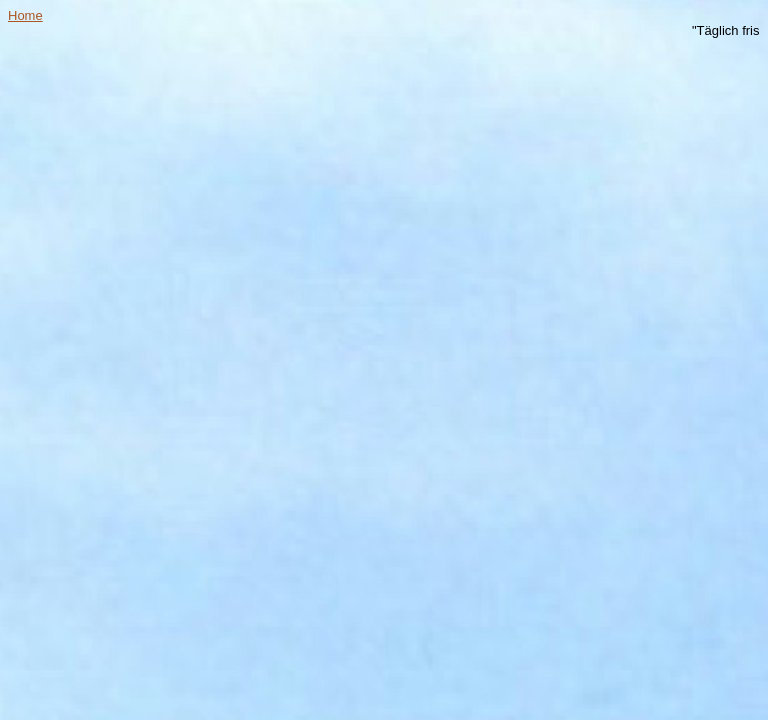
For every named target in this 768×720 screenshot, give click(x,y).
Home (25, 15)
